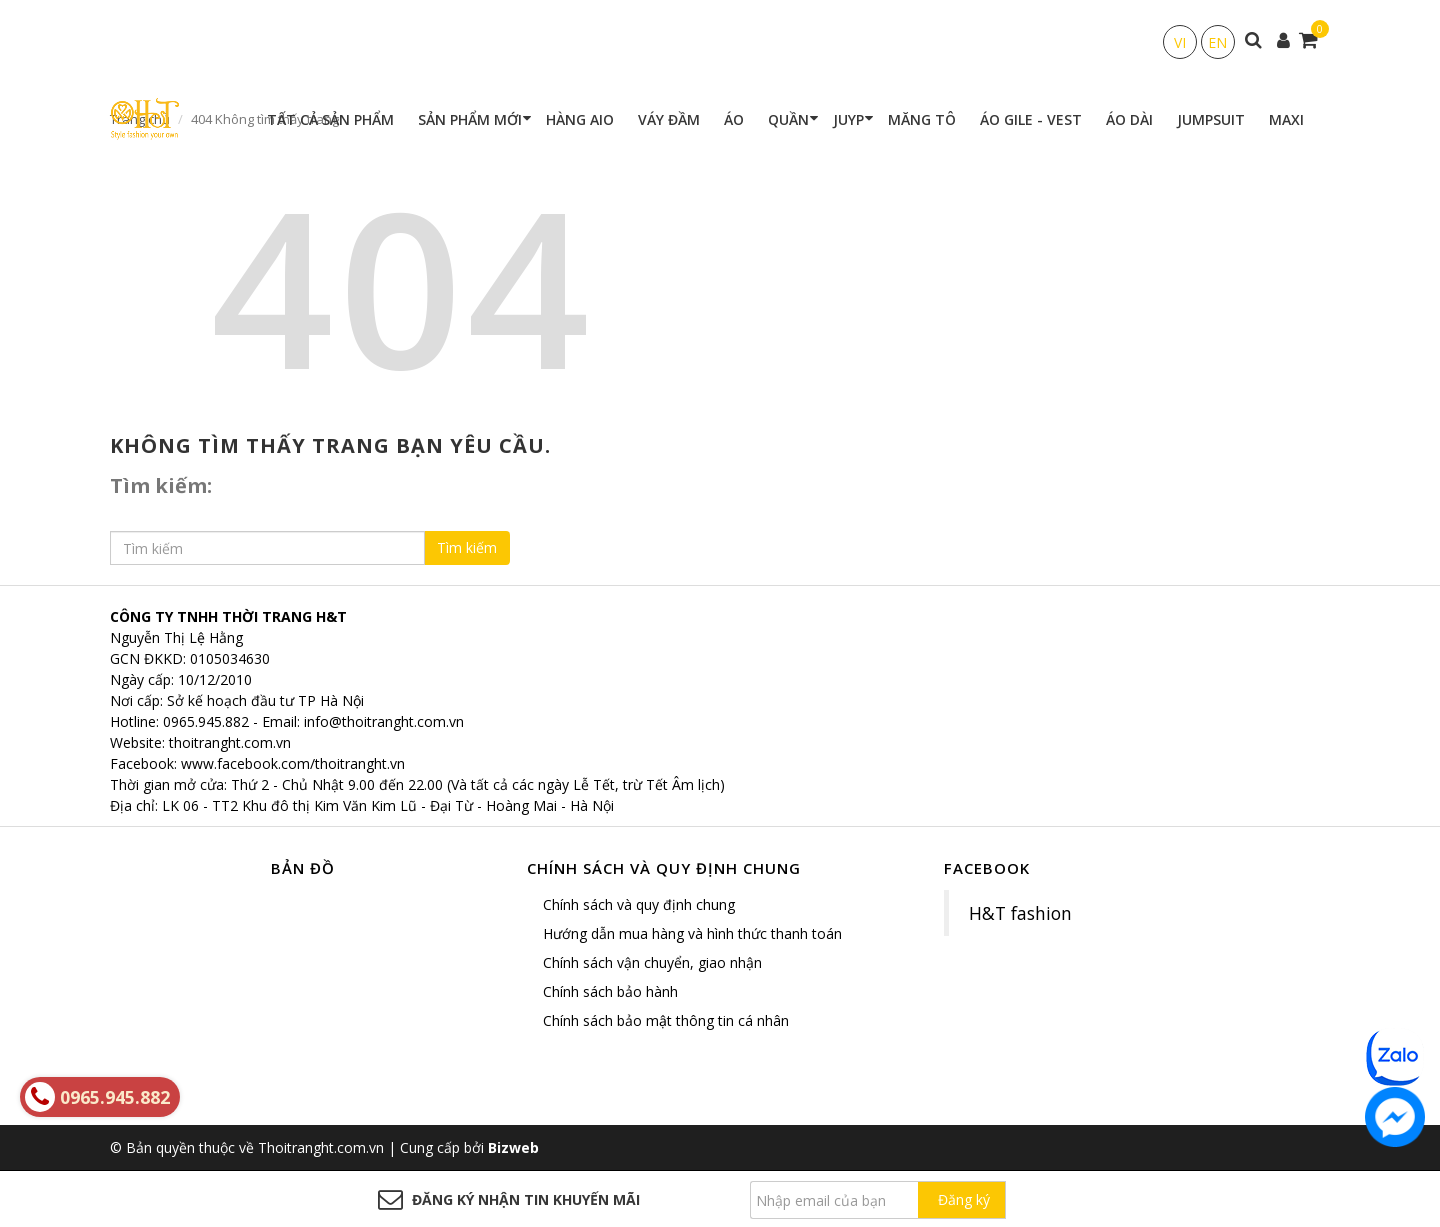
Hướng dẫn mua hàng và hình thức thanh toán (692, 933)
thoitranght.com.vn (230, 742)
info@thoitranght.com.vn (384, 721)
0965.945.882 (206, 721)
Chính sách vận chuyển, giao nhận (652, 962)
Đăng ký (964, 1199)
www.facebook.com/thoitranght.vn (293, 763)
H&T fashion (1020, 913)
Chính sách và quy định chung (639, 904)
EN (1217, 42)
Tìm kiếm (467, 547)
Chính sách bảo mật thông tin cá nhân (666, 1020)
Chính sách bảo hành (610, 991)
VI (1180, 42)
